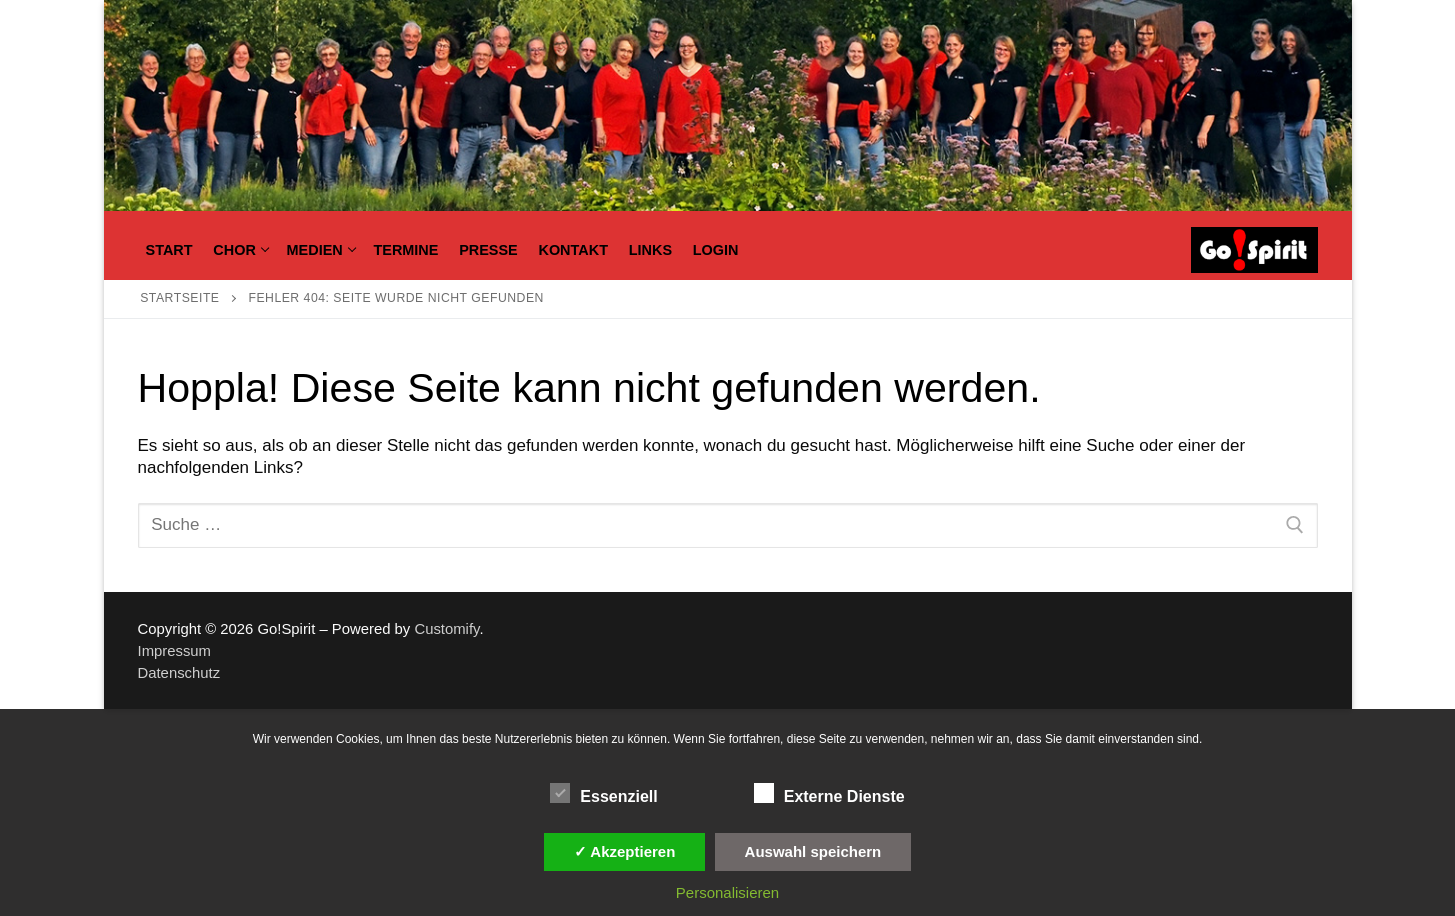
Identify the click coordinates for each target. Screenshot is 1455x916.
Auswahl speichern (813, 851)
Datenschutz (179, 673)
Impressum (174, 651)
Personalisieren (727, 892)
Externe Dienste (829, 793)
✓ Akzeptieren (625, 851)
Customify (446, 629)
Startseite (179, 298)
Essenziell (603, 793)
